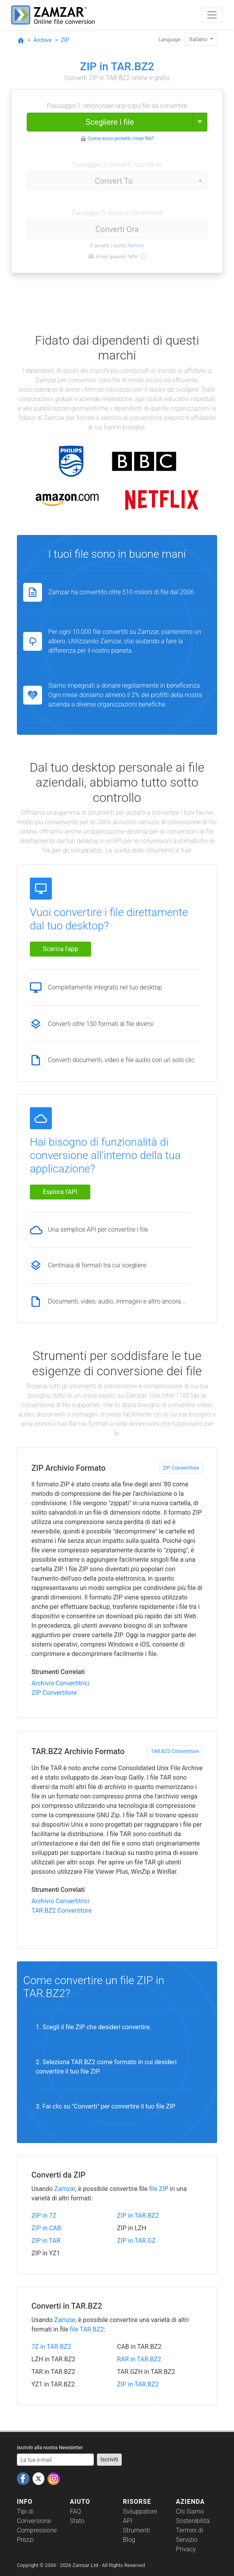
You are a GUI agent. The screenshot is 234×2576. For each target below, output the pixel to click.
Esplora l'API (60, 1192)
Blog (129, 2539)
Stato (77, 2521)
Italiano (199, 39)
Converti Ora (117, 229)
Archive (42, 40)
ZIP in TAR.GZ (136, 2240)
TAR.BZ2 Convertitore (175, 1751)
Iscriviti (109, 2459)
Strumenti (136, 2530)
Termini (135, 245)
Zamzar (64, 2189)
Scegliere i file (110, 122)
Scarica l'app (60, 949)
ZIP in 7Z (43, 2215)
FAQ (75, 2511)
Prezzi (25, 2539)
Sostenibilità (193, 2521)
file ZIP (158, 2189)
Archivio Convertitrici (60, 1683)
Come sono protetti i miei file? (121, 138)
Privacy (186, 2549)
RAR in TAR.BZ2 (139, 2359)
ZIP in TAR (45, 2240)
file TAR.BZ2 (87, 2329)
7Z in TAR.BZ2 (51, 2346)
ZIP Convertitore (181, 1468)
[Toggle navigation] (212, 15)
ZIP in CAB (46, 2228)
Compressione (37, 2530)
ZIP (65, 40)
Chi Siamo (190, 2511)
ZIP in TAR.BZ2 (138, 2215)
